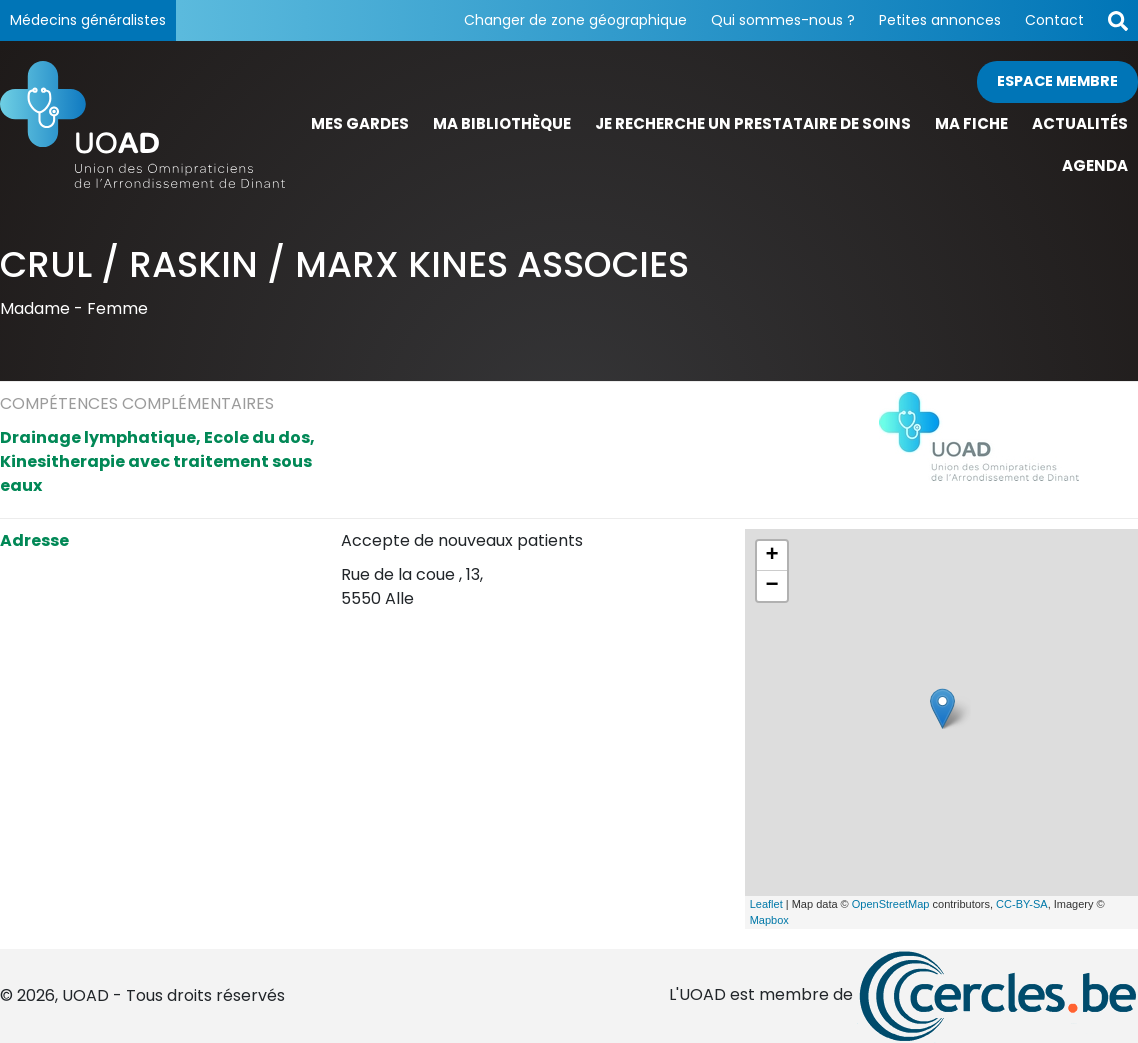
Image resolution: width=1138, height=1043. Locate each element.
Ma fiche (971, 123)
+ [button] (772, 556)
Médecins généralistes (88, 20)
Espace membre (1057, 81)
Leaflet (766, 904)
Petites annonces (940, 20)
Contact (1054, 20)
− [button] (772, 586)
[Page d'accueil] (142, 124)
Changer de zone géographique (575, 20)
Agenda (1095, 165)
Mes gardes (360, 123)
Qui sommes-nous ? (783, 20)
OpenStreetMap (891, 904)
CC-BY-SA (1022, 904)
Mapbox (769, 920)
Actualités (1080, 123)
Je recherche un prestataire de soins (753, 123)
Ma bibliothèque (502, 123)
